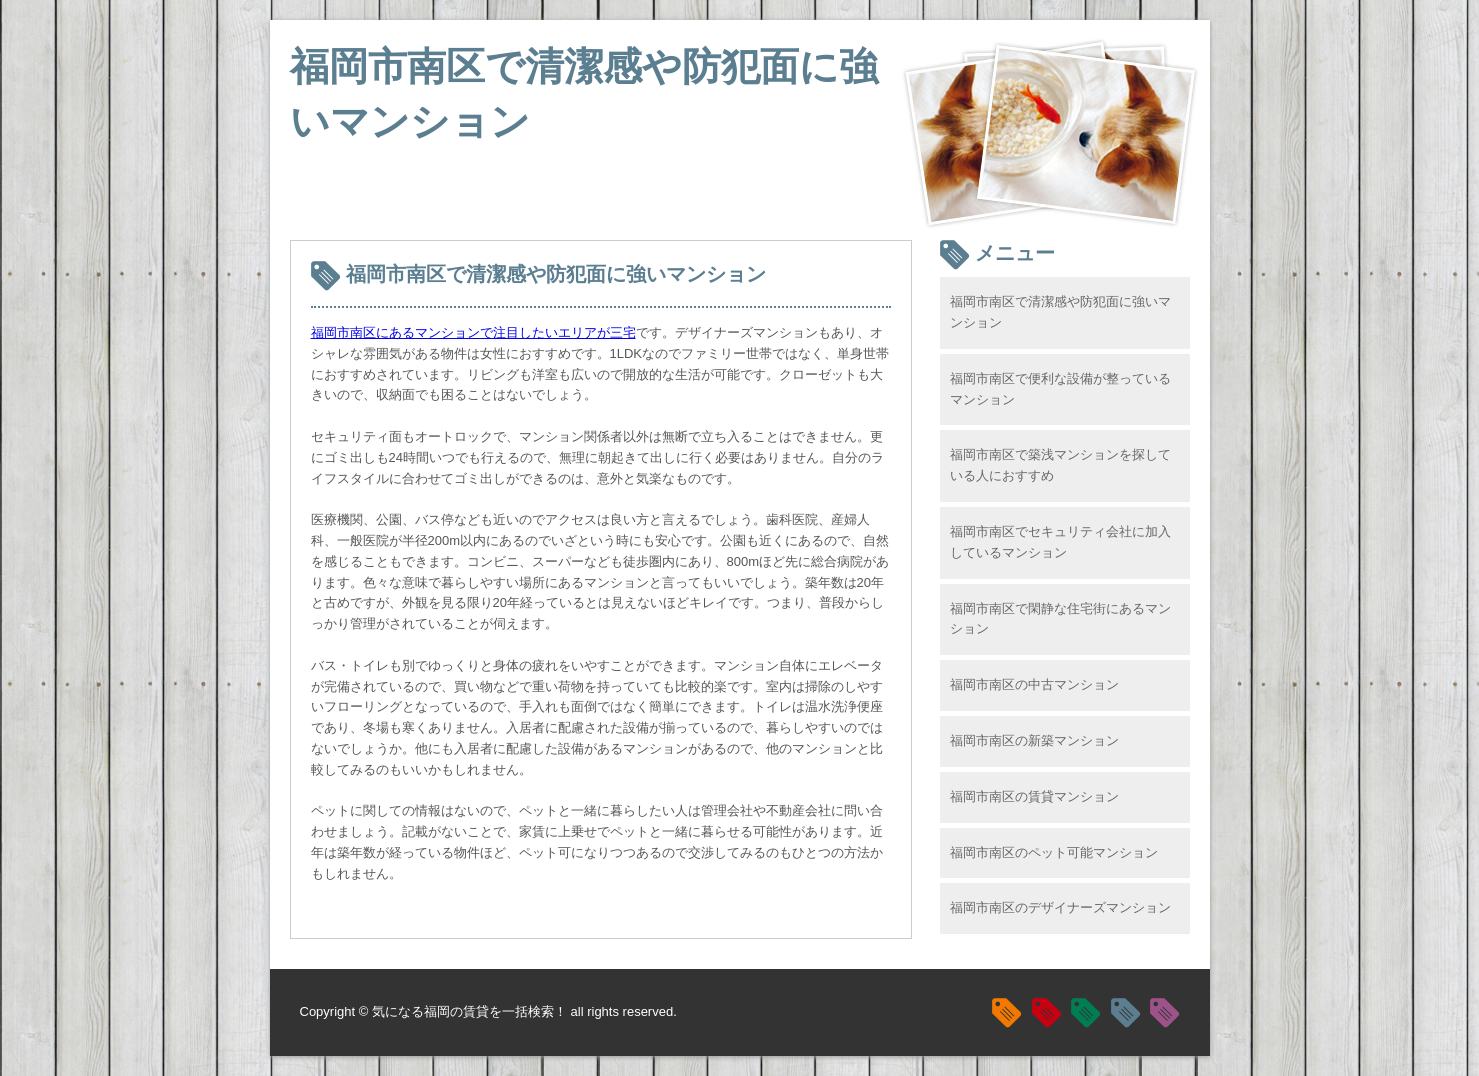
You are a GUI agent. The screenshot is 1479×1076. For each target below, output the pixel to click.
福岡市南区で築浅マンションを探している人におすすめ (1060, 465)
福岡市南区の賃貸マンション (1034, 796)
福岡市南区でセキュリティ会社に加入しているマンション (1060, 542)
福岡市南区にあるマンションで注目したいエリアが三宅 (473, 332)
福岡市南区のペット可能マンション (1054, 852)
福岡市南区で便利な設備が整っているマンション (1060, 389)
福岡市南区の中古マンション (1034, 684)
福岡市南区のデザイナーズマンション (1060, 907)
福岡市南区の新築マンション (1034, 740)
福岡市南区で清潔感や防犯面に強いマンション (1060, 312)
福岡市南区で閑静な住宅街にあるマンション (1060, 619)
